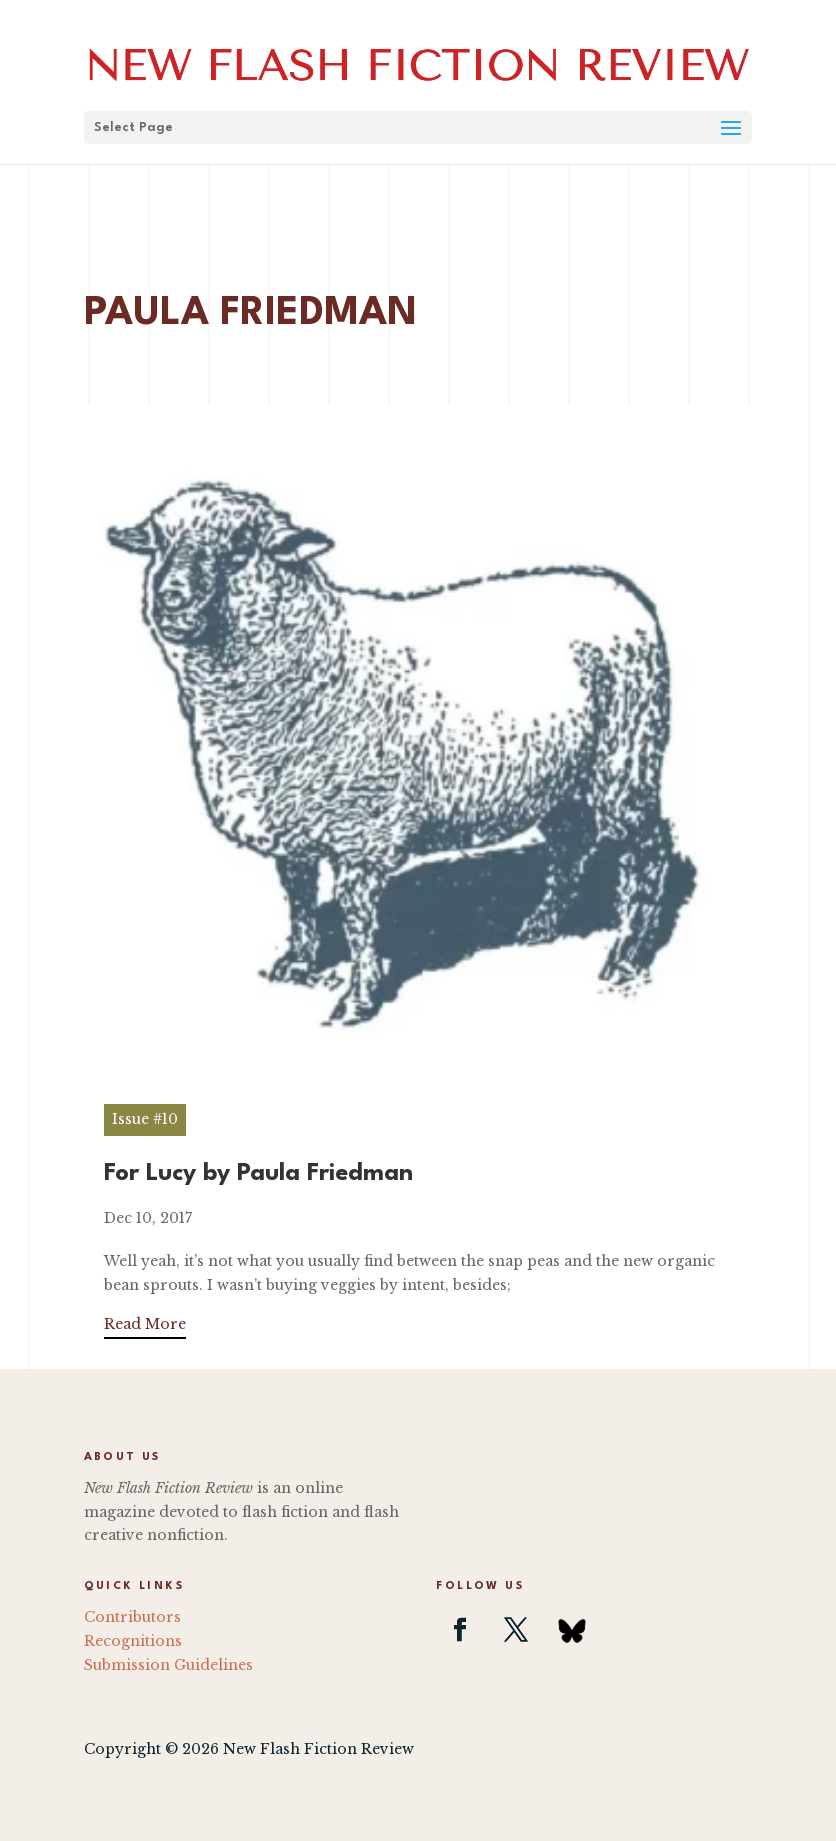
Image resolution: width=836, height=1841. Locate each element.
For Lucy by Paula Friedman (258, 1174)
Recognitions (133, 1641)
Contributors (132, 1617)
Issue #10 (145, 1119)
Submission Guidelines (168, 1665)
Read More (145, 1324)
